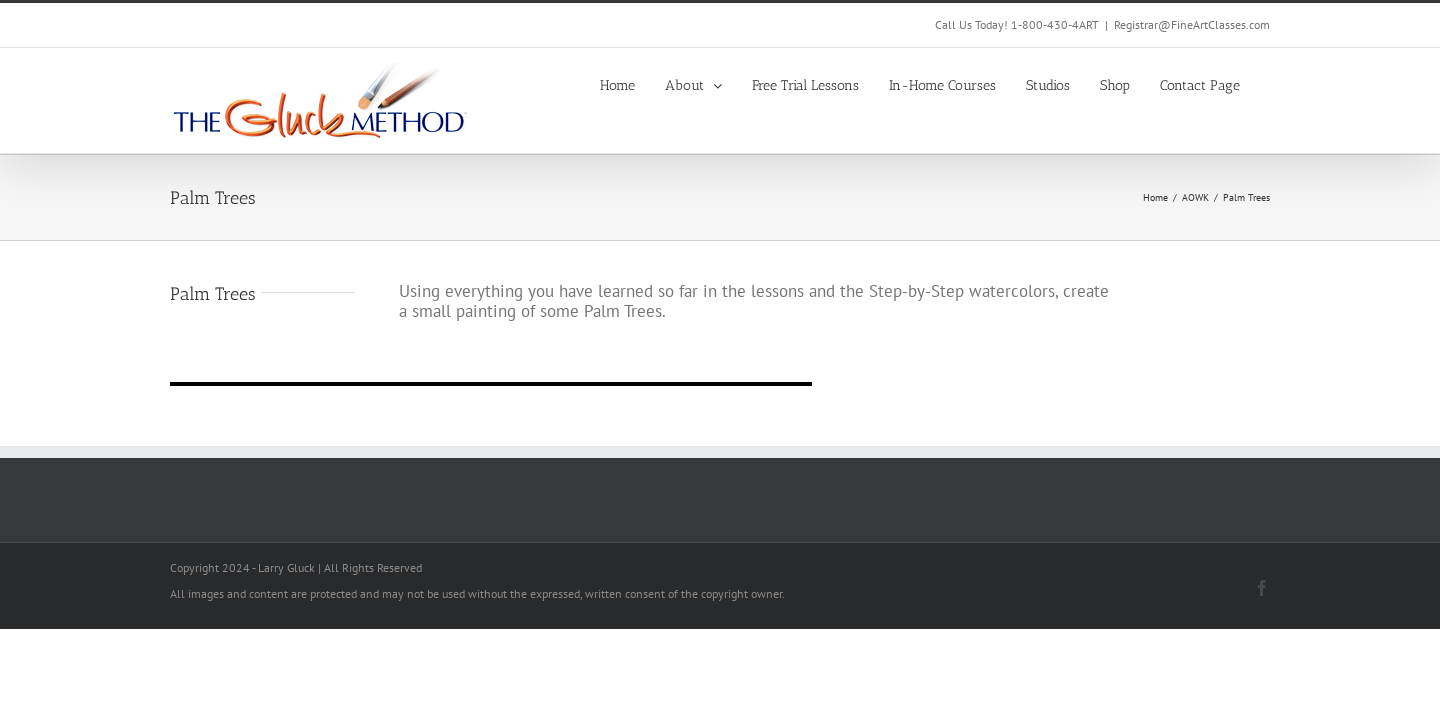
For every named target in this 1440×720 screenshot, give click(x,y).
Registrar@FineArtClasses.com (1192, 24)
